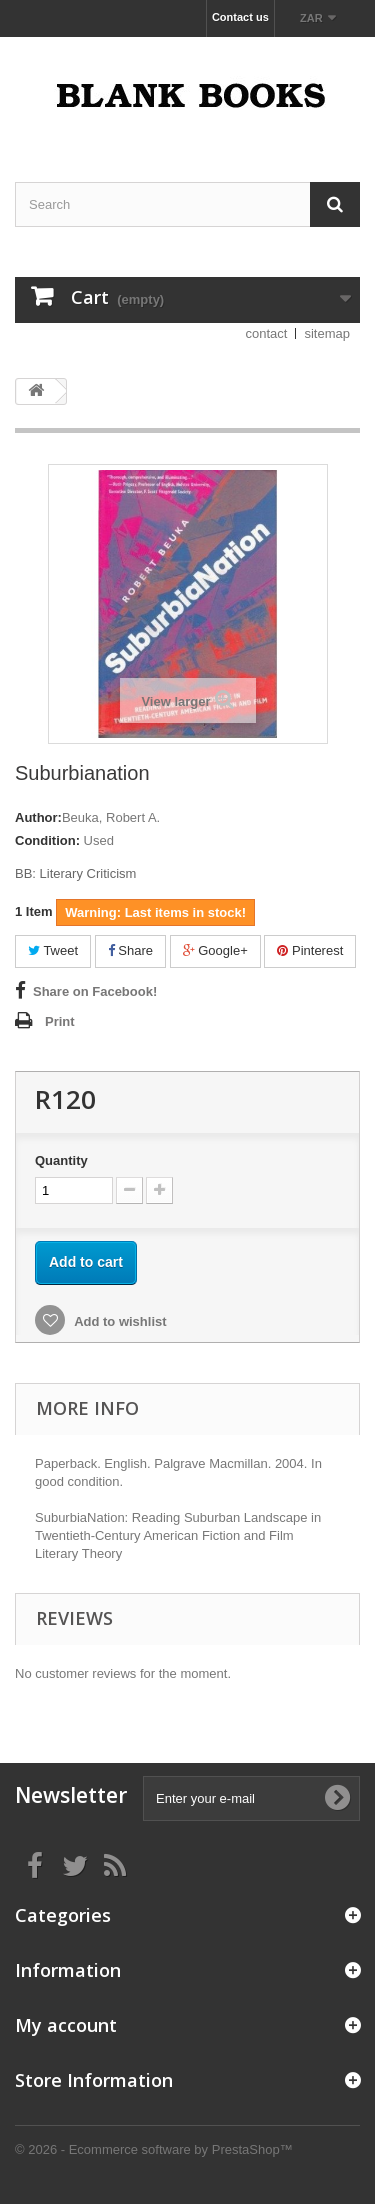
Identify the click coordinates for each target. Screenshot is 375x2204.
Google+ (215, 950)
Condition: (47, 840)
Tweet (53, 950)
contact (267, 333)
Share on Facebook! (95, 991)
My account (66, 2025)
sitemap (327, 333)
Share (130, 950)
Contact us (240, 17)
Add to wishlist (119, 1321)
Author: (38, 817)
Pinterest (310, 950)
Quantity (61, 1160)
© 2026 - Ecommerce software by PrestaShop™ (154, 2149)
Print (60, 1021)
